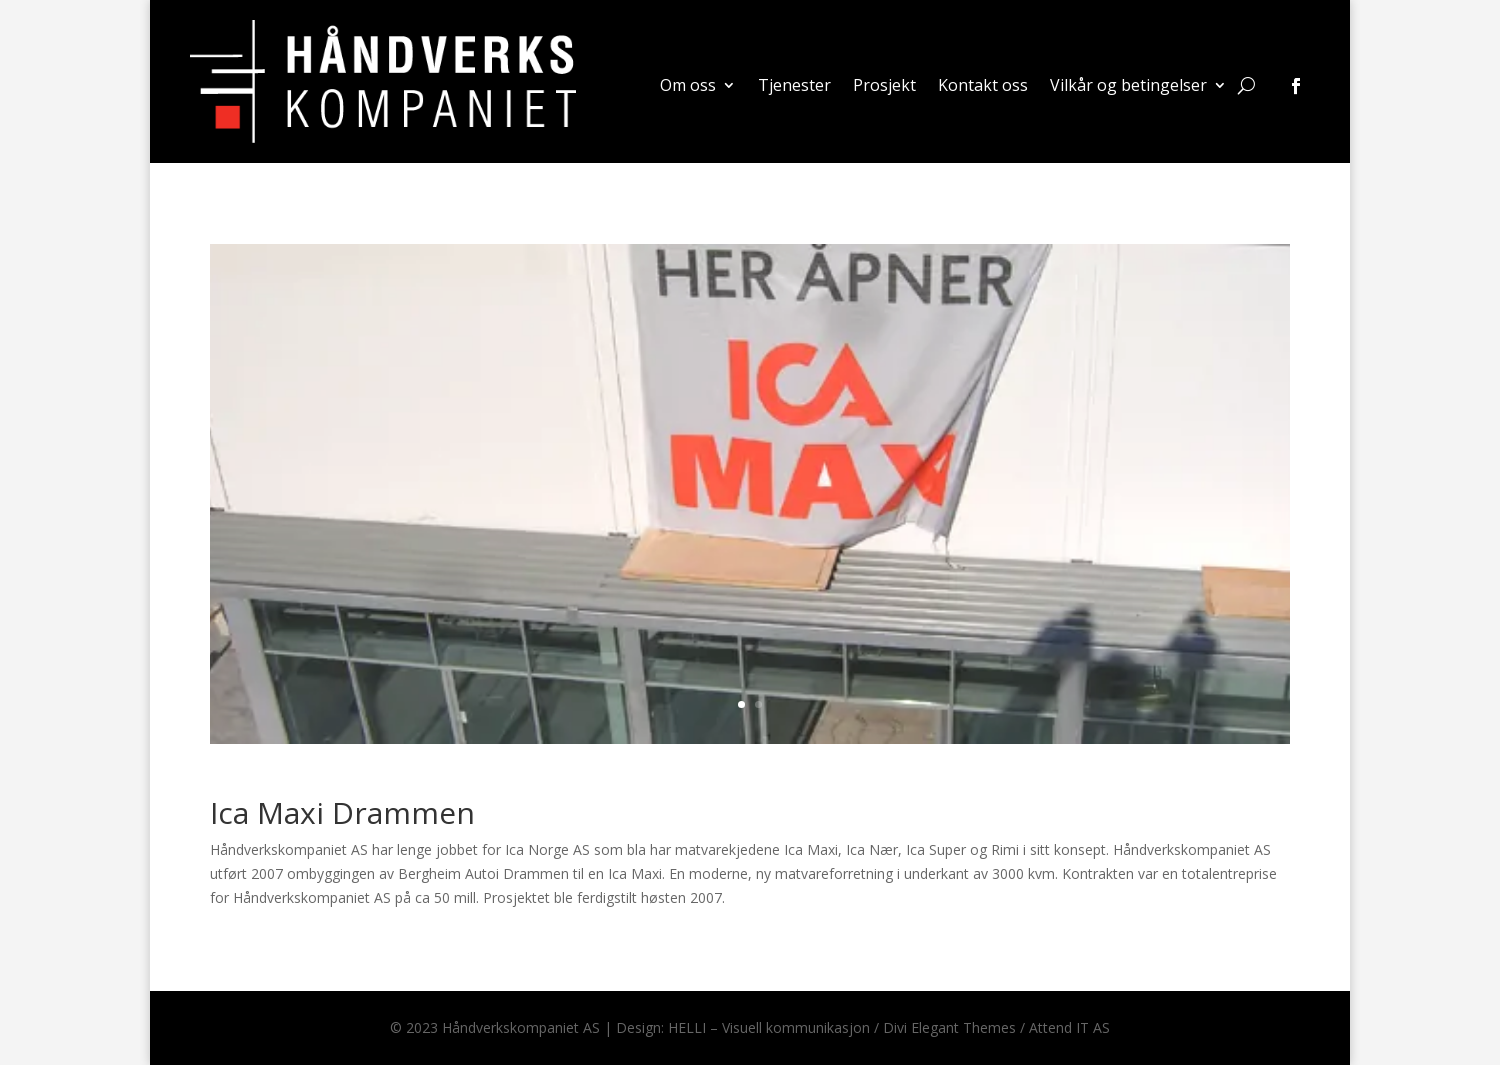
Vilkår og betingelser (1128, 87)
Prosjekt (884, 87)
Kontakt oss (983, 87)
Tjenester (794, 87)
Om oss (688, 87)
